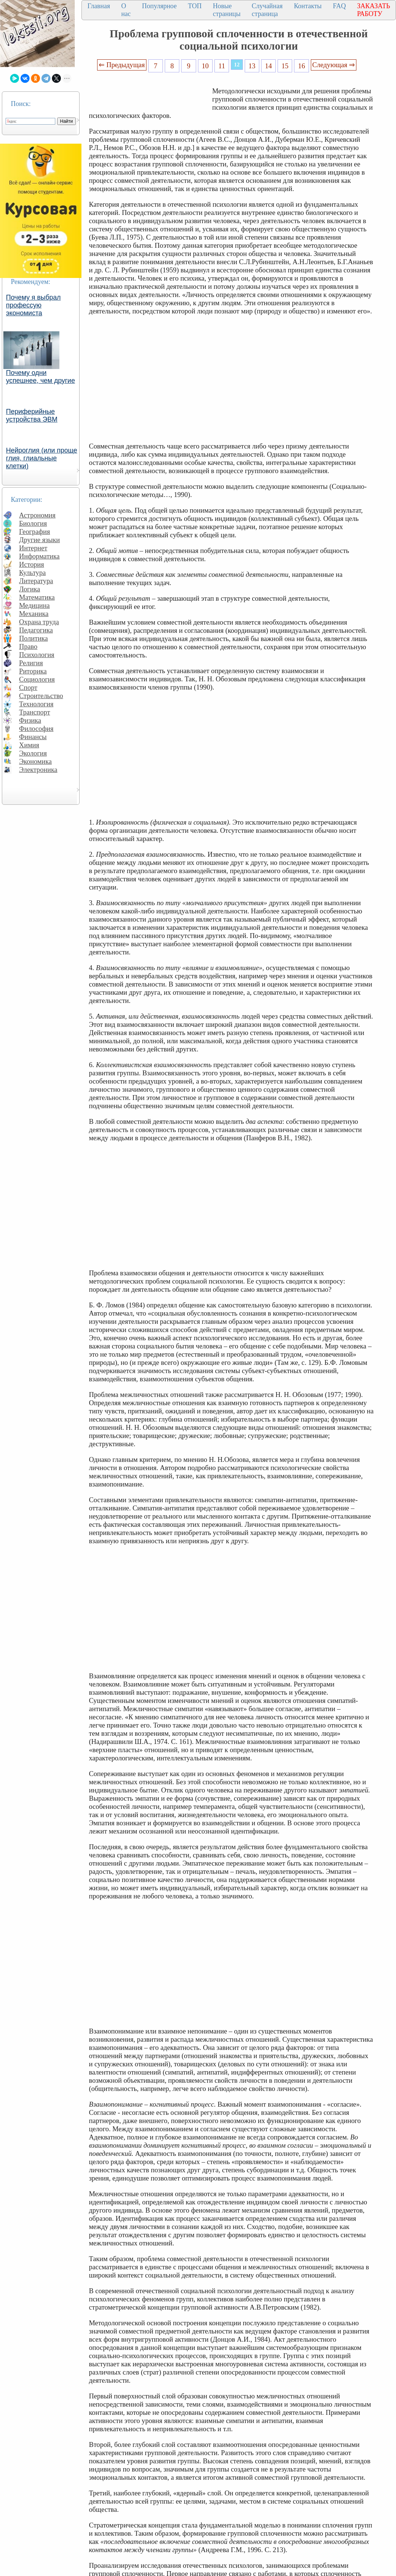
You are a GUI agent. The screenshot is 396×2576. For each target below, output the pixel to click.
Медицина (34, 605)
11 (222, 66)
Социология (37, 679)
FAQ (339, 6)
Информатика (39, 556)
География (34, 531)
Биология (33, 523)
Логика (29, 589)
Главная (98, 6)
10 (205, 66)
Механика (34, 614)
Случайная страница (267, 10)
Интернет (33, 548)
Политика (33, 638)
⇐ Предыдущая (122, 65)
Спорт (28, 687)
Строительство (41, 696)
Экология (33, 753)
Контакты (308, 6)
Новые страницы (227, 10)
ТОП (195, 6)
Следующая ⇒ (333, 65)
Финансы (33, 737)
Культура (32, 572)
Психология (36, 655)
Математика (37, 597)
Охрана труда (39, 622)
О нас (126, 10)
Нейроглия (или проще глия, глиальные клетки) (41, 458)
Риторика (33, 671)
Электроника (38, 769)
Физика (30, 720)
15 (285, 66)
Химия (29, 745)
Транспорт (34, 712)
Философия (36, 728)
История (31, 564)
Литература (36, 581)
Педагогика (36, 630)
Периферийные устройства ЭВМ (32, 415)
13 (252, 66)
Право (28, 646)
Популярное (159, 6)
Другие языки (39, 540)
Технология (36, 704)
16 (301, 66)
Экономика (35, 761)
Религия (31, 663)
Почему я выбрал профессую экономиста (33, 305)
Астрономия (37, 515)
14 (268, 66)
